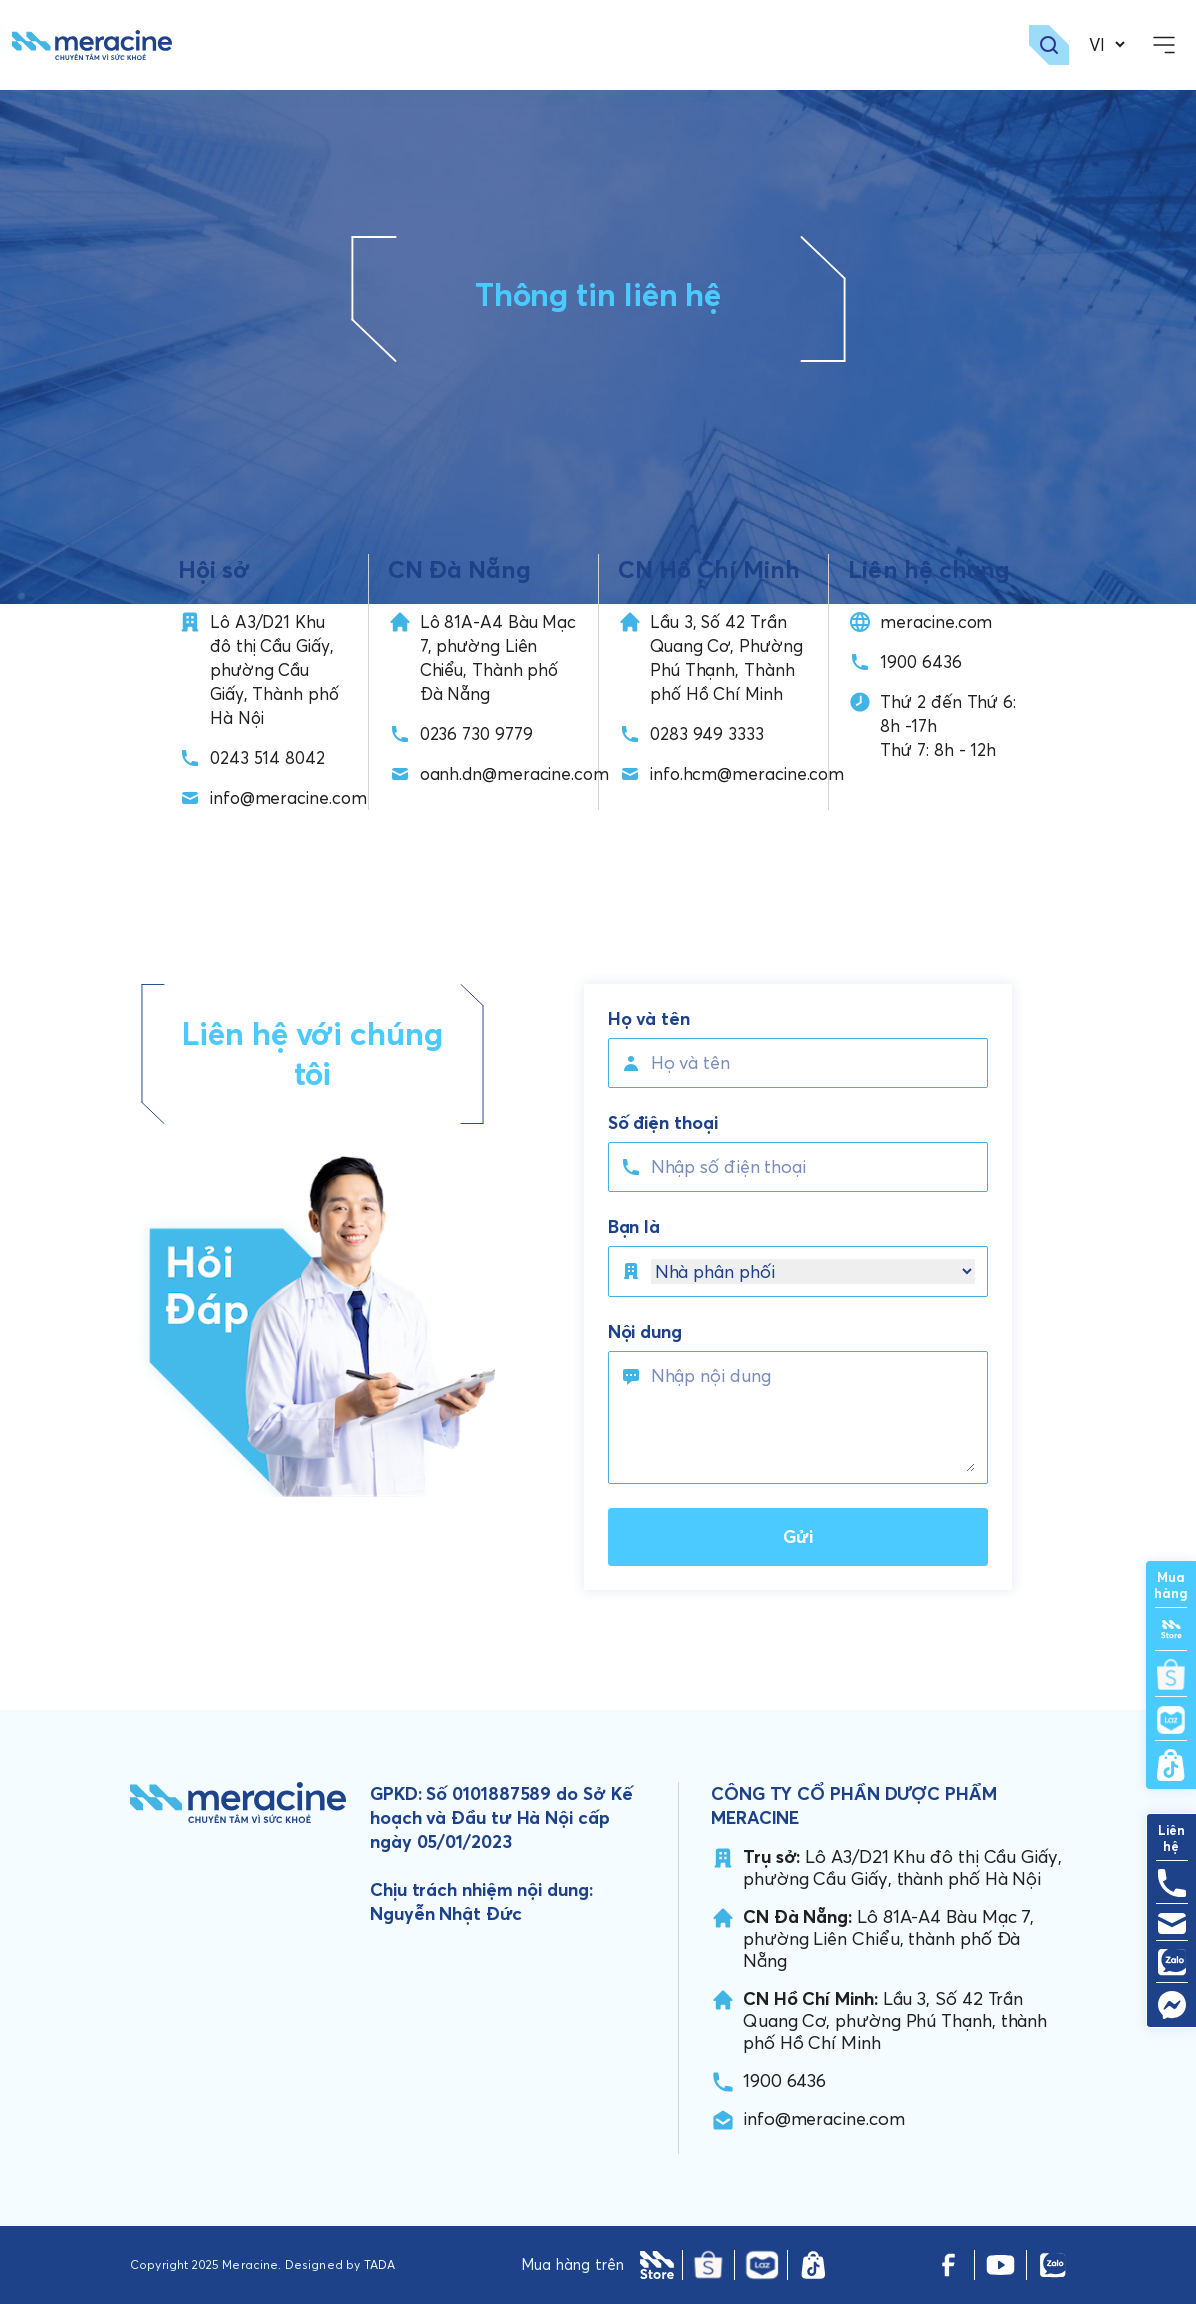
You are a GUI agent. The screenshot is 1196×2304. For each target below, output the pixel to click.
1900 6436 (920, 661)
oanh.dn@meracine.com (514, 773)
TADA (380, 2264)
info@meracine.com (288, 797)
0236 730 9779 (476, 733)
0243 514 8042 (267, 757)
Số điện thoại (663, 1123)
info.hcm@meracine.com (747, 773)
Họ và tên (649, 1019)
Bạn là (634, 1227)
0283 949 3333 (707, 733)
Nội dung (645, 1332)
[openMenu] (1164, 45)
